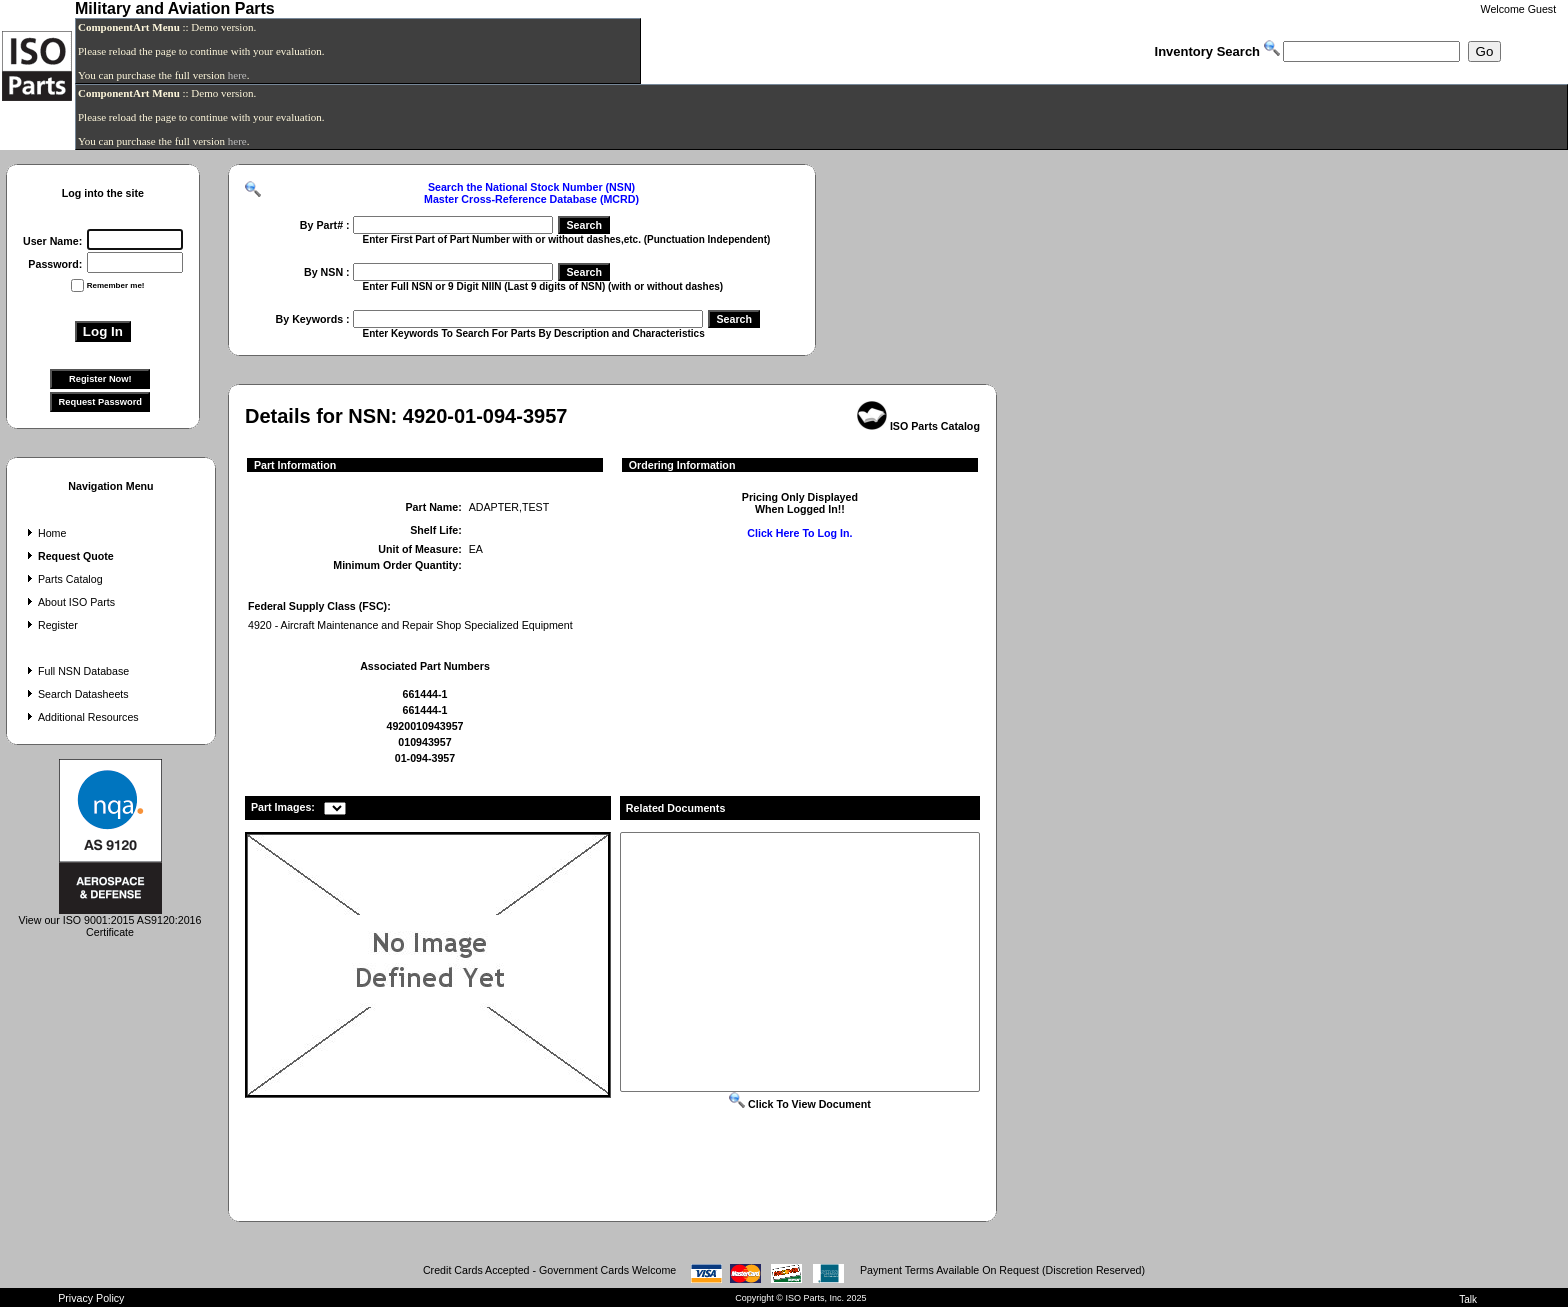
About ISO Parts (69, 602)
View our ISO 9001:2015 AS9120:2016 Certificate (110, 921)
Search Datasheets (76, 694)
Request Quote (68, 556)
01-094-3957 (425, 758)
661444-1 (424, 694)
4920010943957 (424, 726)
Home (44, 533)
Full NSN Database (76, 671)
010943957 (424, 742)
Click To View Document (800, 1104)
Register (50, 625)
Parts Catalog (63, 579)
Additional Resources (81, 717)
